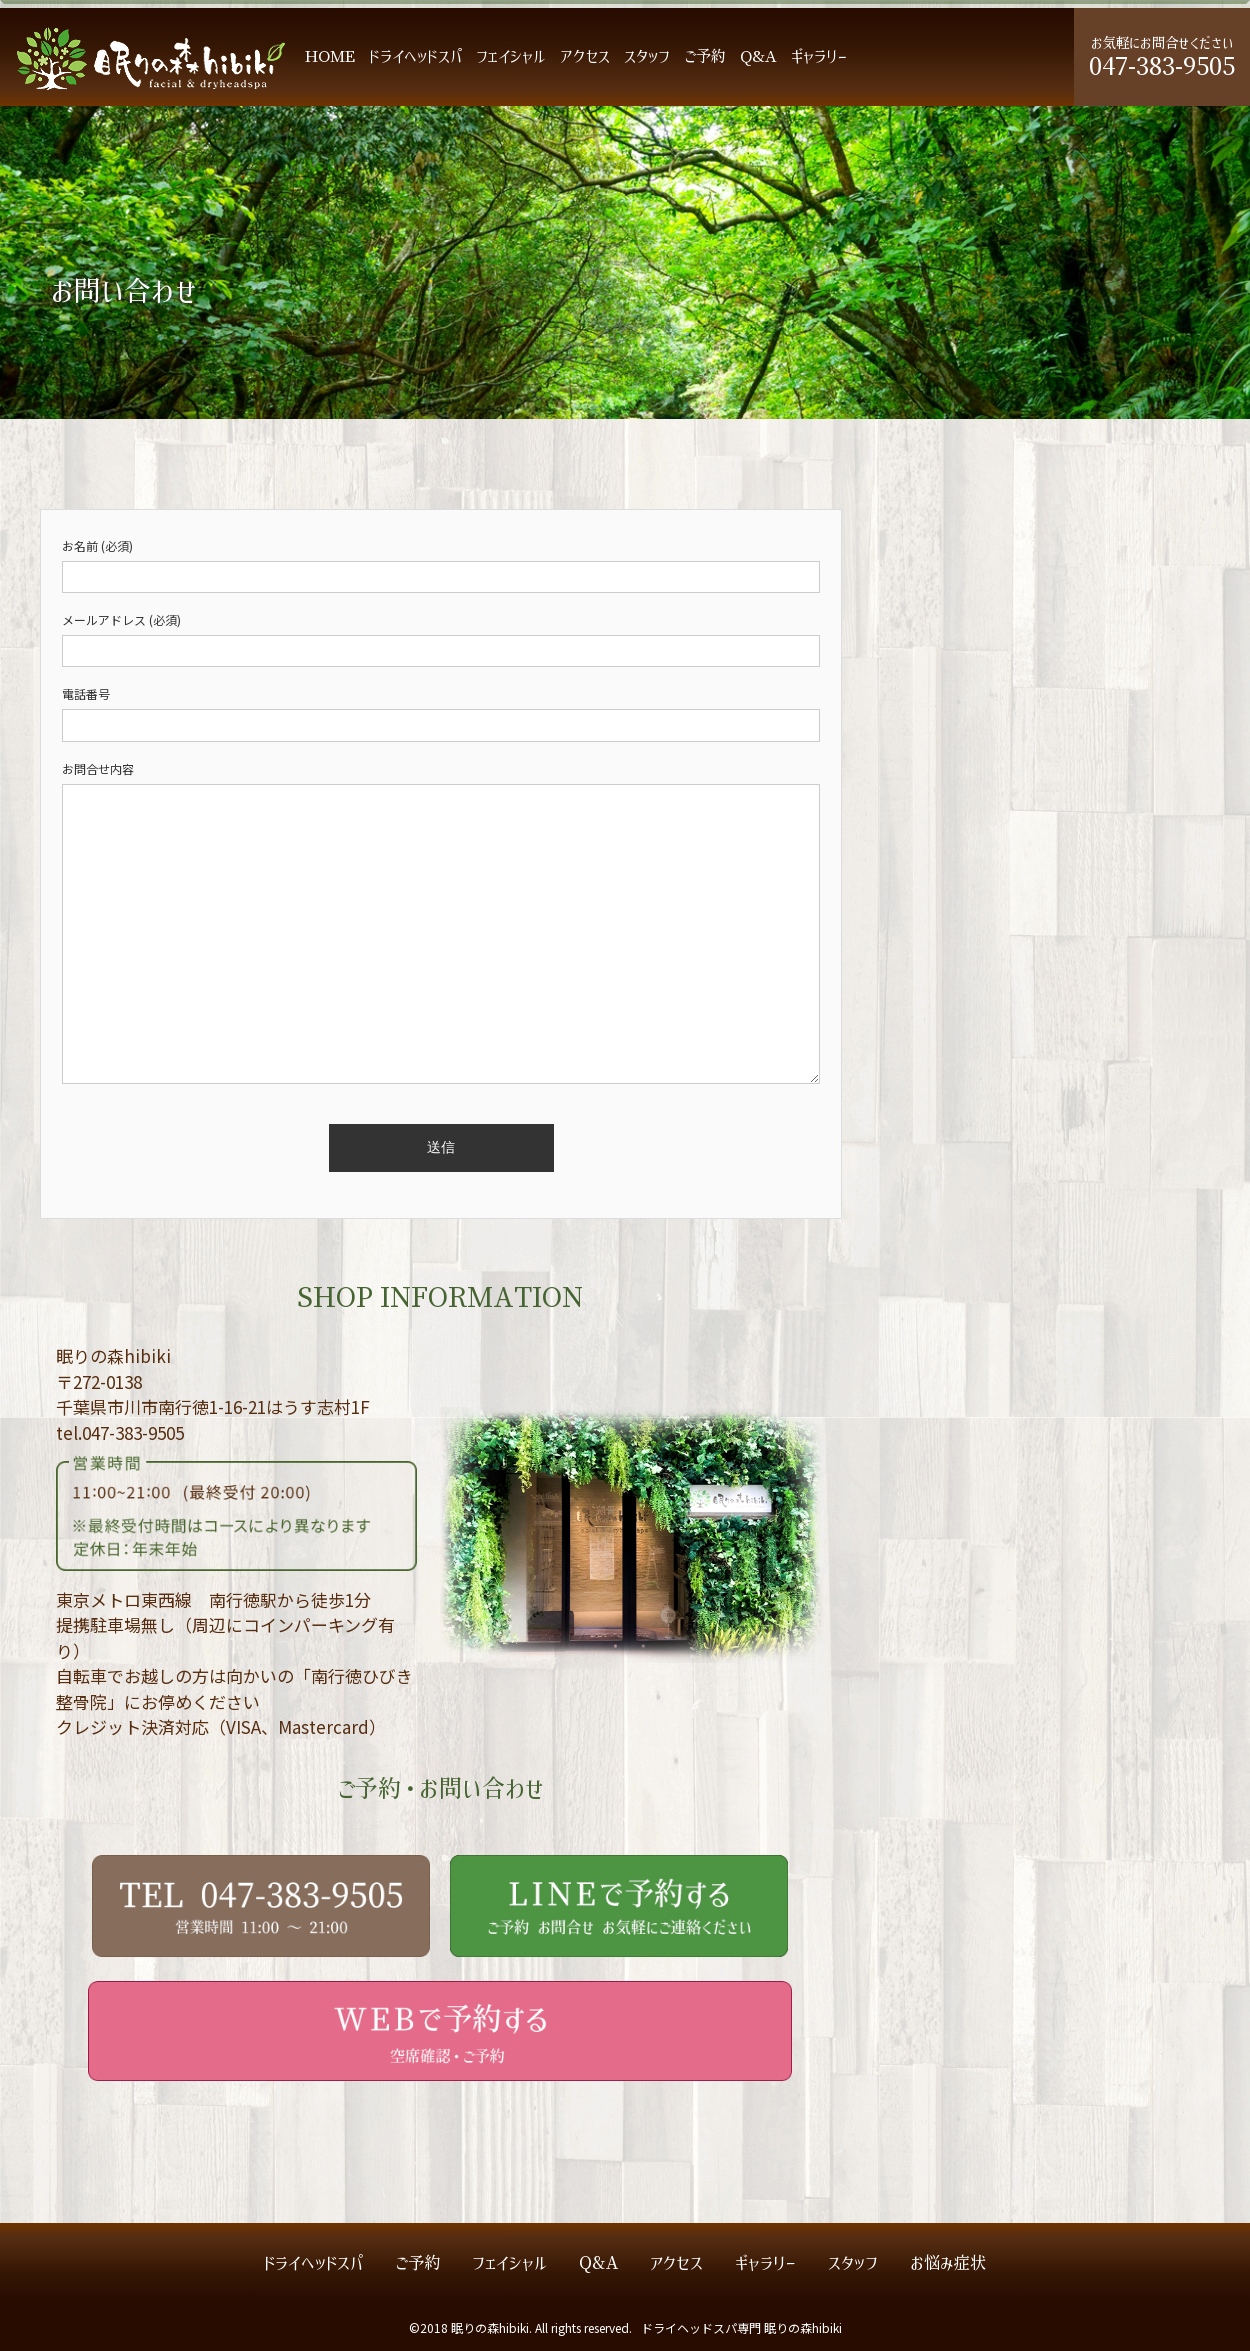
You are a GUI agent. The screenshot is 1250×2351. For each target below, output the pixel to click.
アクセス (585, 56)
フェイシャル (511, 56)
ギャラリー (819, 56)
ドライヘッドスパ (415, 56)
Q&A (758, 56)
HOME (330, 56)
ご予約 (705, 56)
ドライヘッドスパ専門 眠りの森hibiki (741, 2327)
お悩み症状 (948, 2263)
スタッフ (647, 56)
